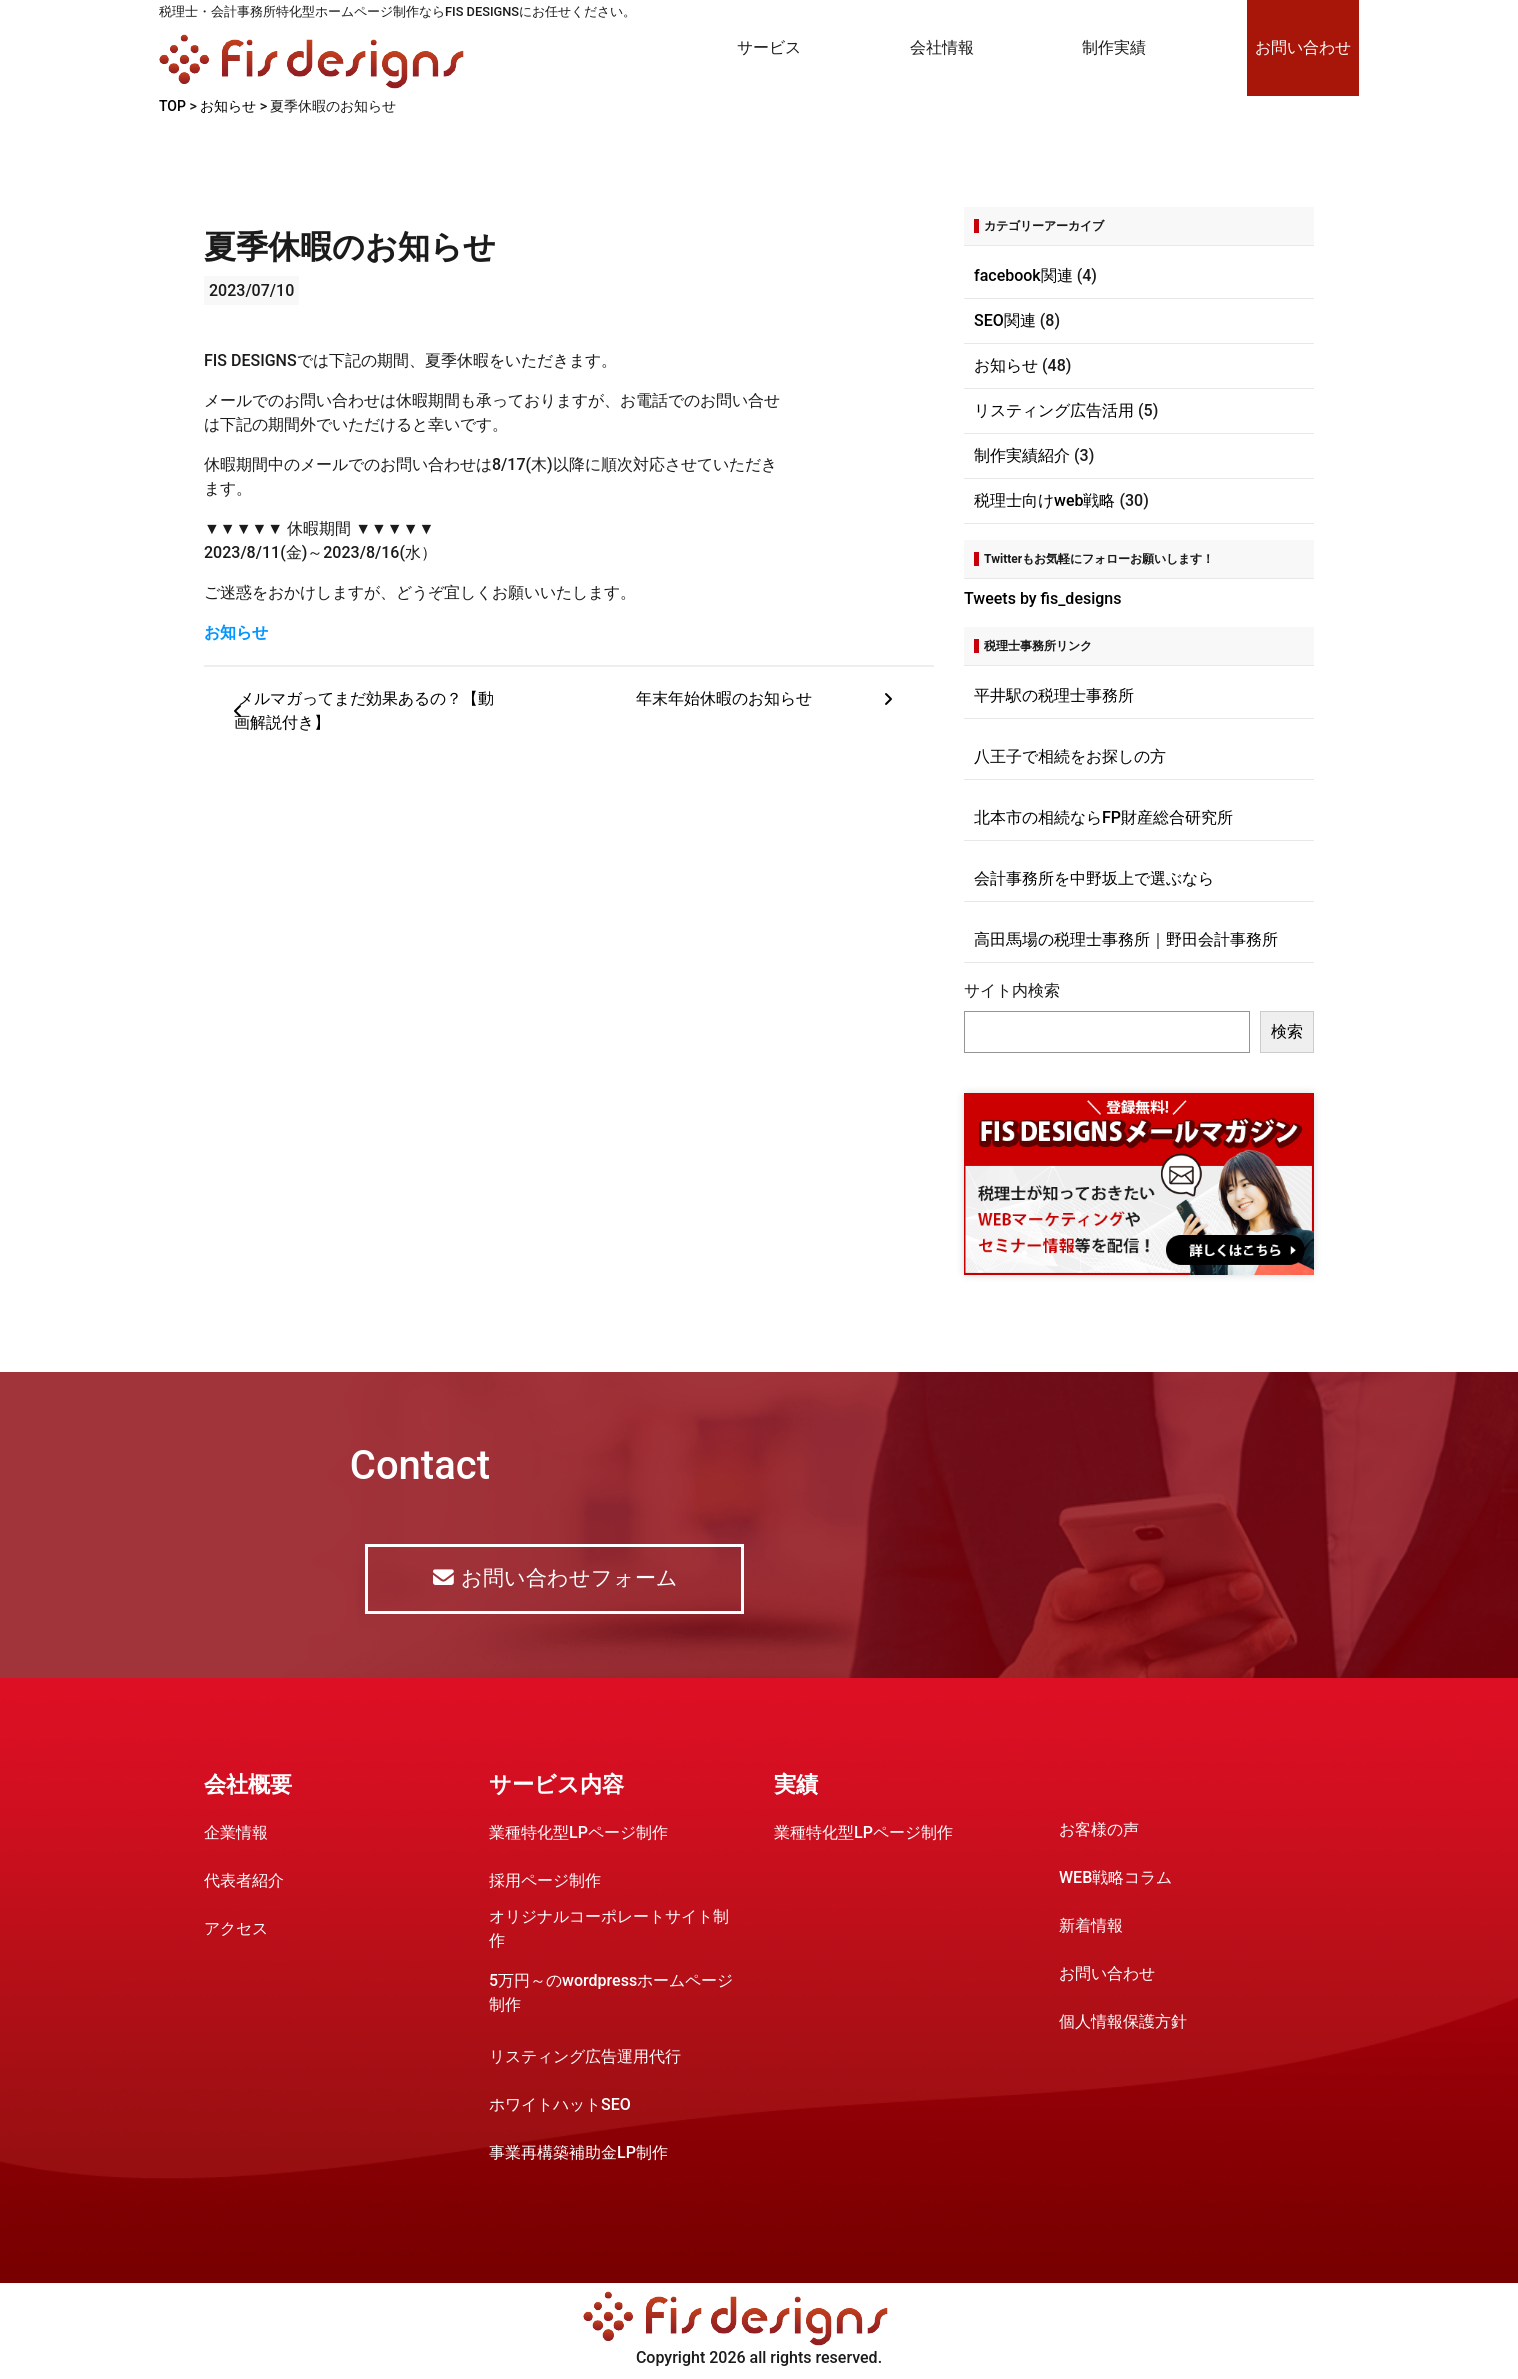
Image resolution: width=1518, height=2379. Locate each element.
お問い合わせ (1303, 47)
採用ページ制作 (545, 1881)
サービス (769, 47)
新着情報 (1091, 1926)
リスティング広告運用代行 (585, 2057)
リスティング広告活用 (1054, 410)
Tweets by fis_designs (1042, 598)
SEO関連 (1005, 320)
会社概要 (248, 1785)
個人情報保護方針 (1123, 2022)
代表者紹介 (244, 1881)
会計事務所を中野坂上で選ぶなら (1094, 878)
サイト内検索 (1012, 990)
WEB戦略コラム (1115, 1878)
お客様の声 (1099, 1830)
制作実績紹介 (1022, 455)
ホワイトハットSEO (560, 2105)
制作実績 (1114, 47)
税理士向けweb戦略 (1044, 500)
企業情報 (236, 1833)
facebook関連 (1023, 275)
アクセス (236, 1929)
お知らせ (236, 632)
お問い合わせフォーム (554, 1579)
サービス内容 (556, 1785)
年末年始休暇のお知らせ (770, 699)
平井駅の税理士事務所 (1054, 695)
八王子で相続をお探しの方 (1070, 756)
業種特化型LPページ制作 (578, 1833)
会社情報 (942, 47)
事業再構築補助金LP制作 (578, 2153)
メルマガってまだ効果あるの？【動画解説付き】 (364, 711)
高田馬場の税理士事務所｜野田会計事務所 (1126, 939)
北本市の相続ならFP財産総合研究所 (1103, 817)
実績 (796, 1785)
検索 (1287, 1031)
